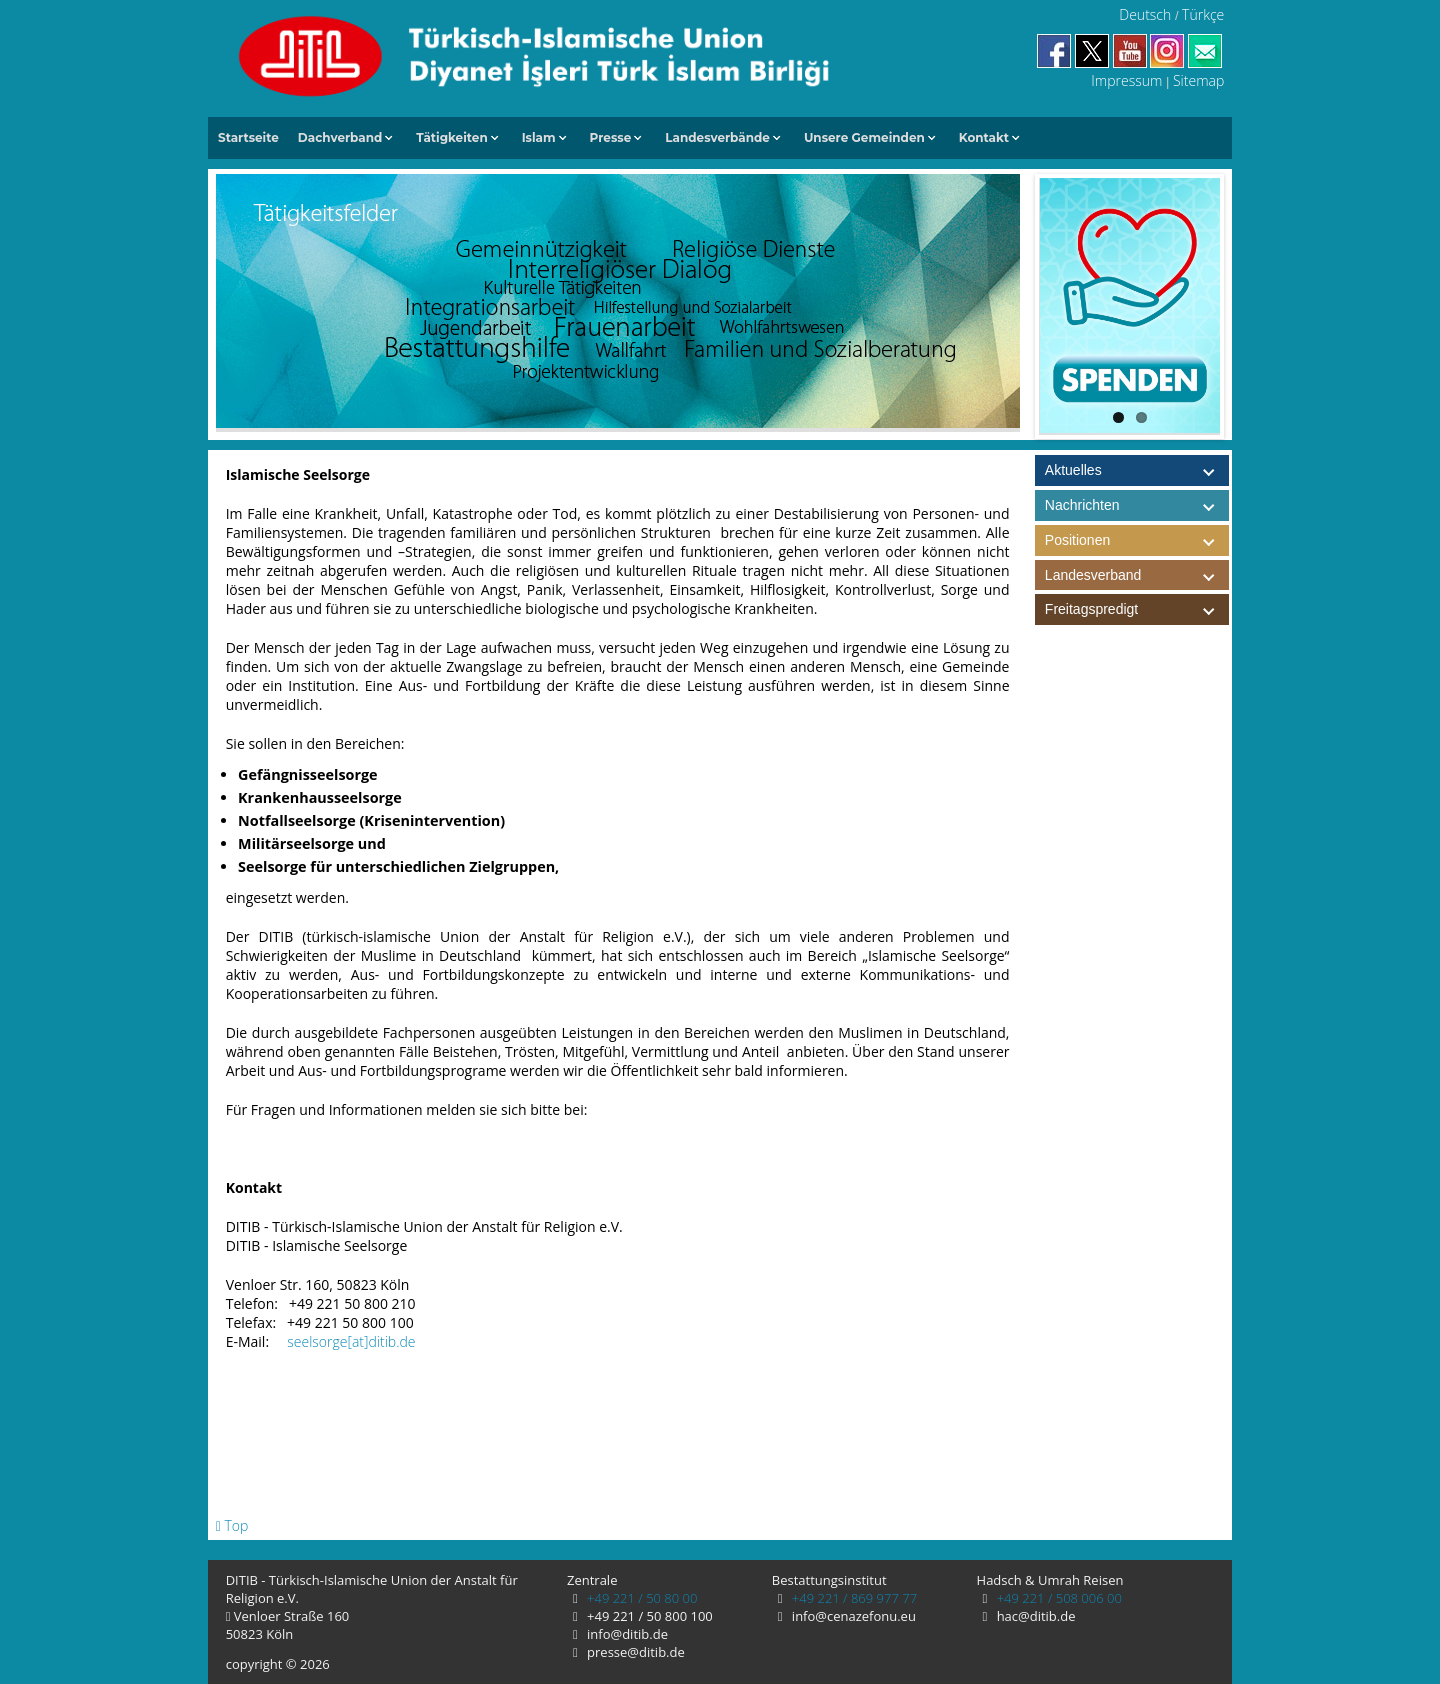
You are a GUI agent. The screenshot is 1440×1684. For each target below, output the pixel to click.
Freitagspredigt (1137, 609)
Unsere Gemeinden (864, 137)
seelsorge (317, 1341)
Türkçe (1203, 14)
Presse (611, 137)
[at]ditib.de (381, 1341)
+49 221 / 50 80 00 (641, 1598)
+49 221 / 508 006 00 (1057, 1598)
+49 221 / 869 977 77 (852, 1598)
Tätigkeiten (451, 137)
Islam (539, 137)
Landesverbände (717, 137)
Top (232, 1525)
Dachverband (340, 137)
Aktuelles (1073, 470)
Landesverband (1137, 575)
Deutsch (1145, 14)
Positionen (1137, 540)
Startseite (248, 137)
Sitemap (1198, 80)
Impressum (1126, 80)
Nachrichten (1082, 505)
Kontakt (984, 137)
